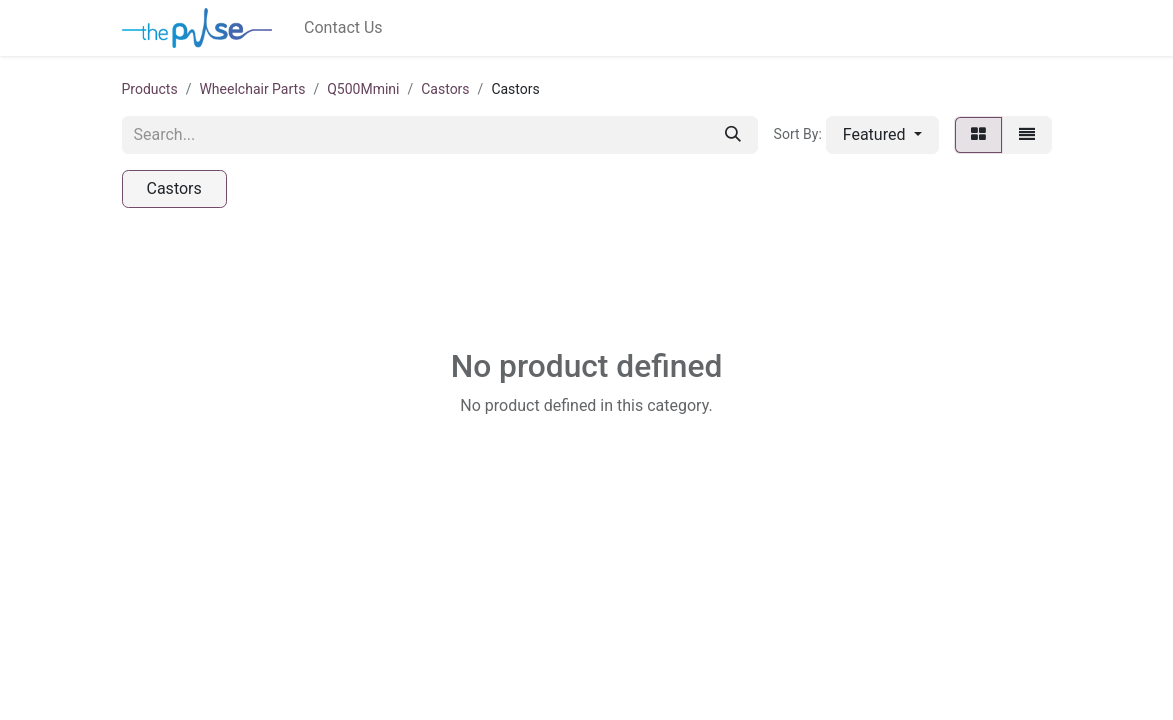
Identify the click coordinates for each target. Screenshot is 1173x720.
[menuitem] (343, 28)
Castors (445, 89)
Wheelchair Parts (252, 89)
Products (150, 89)
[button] (882, 135)
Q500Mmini (363, 89)
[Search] (733, 135)
